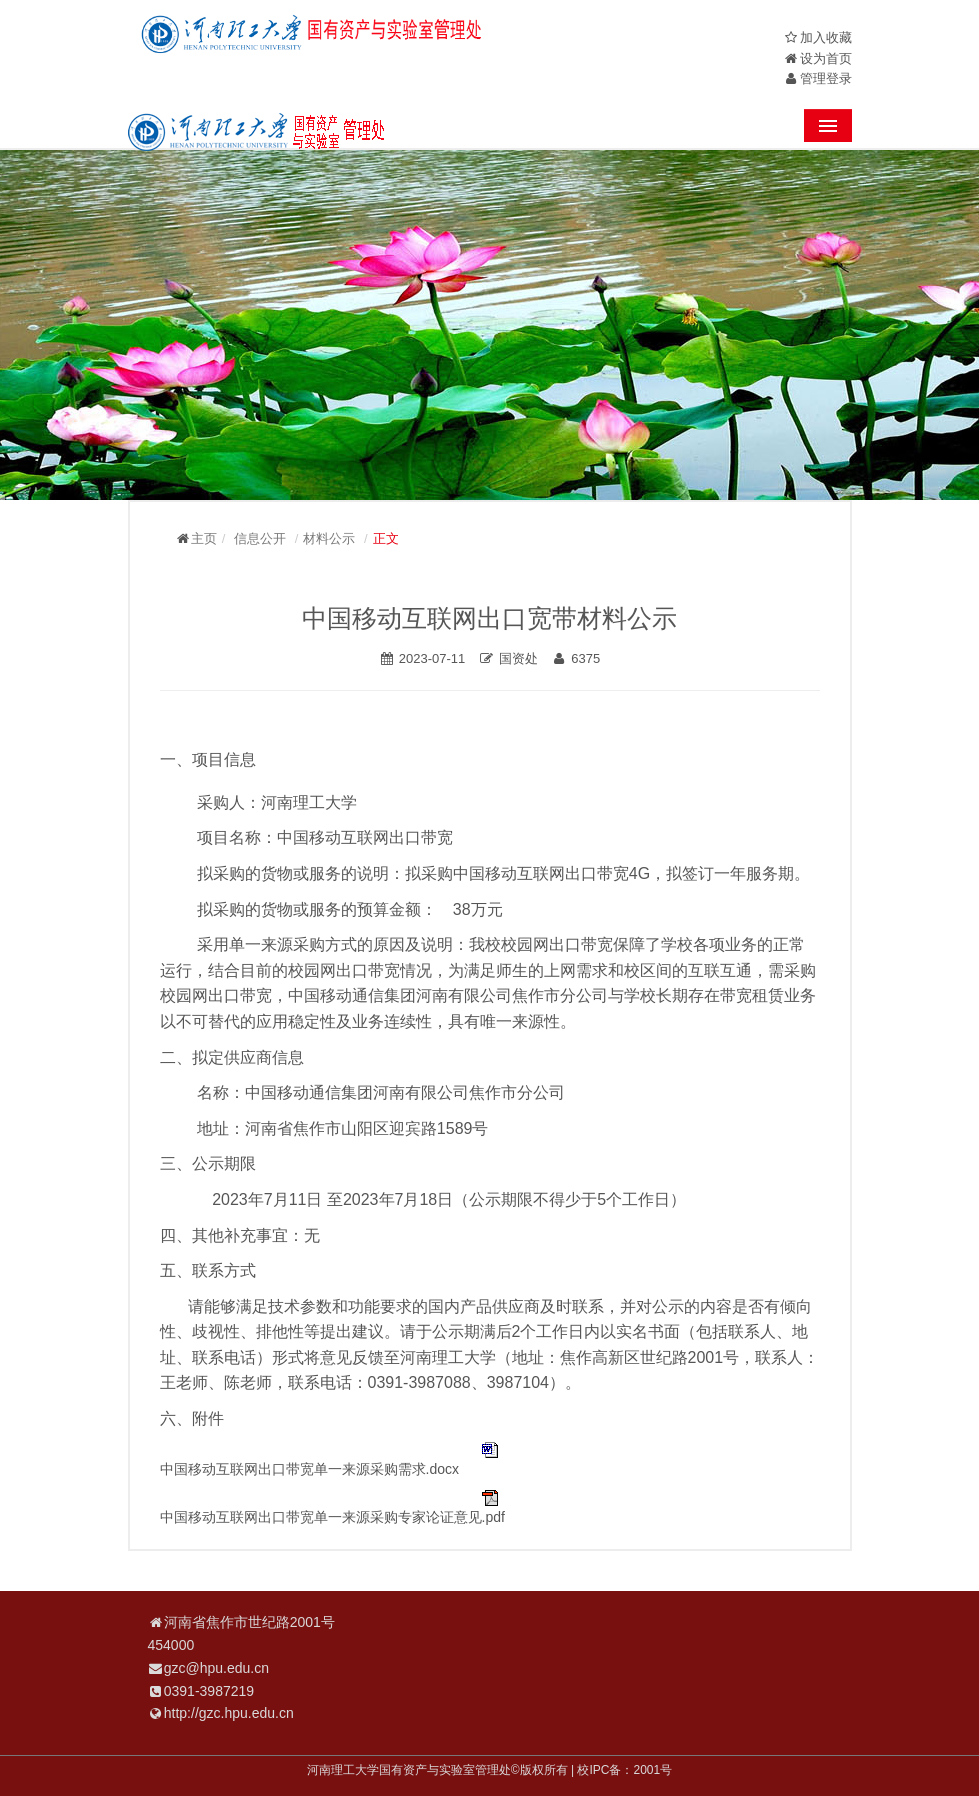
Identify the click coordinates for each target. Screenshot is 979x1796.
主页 (204, 538)
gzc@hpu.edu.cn (216, 1668)
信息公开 (260, 538)
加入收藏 (826, 37)
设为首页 (826, 58)
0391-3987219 (209, 1691)
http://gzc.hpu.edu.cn (229, 1713)
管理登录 (826, 78)
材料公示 (329, 538)
